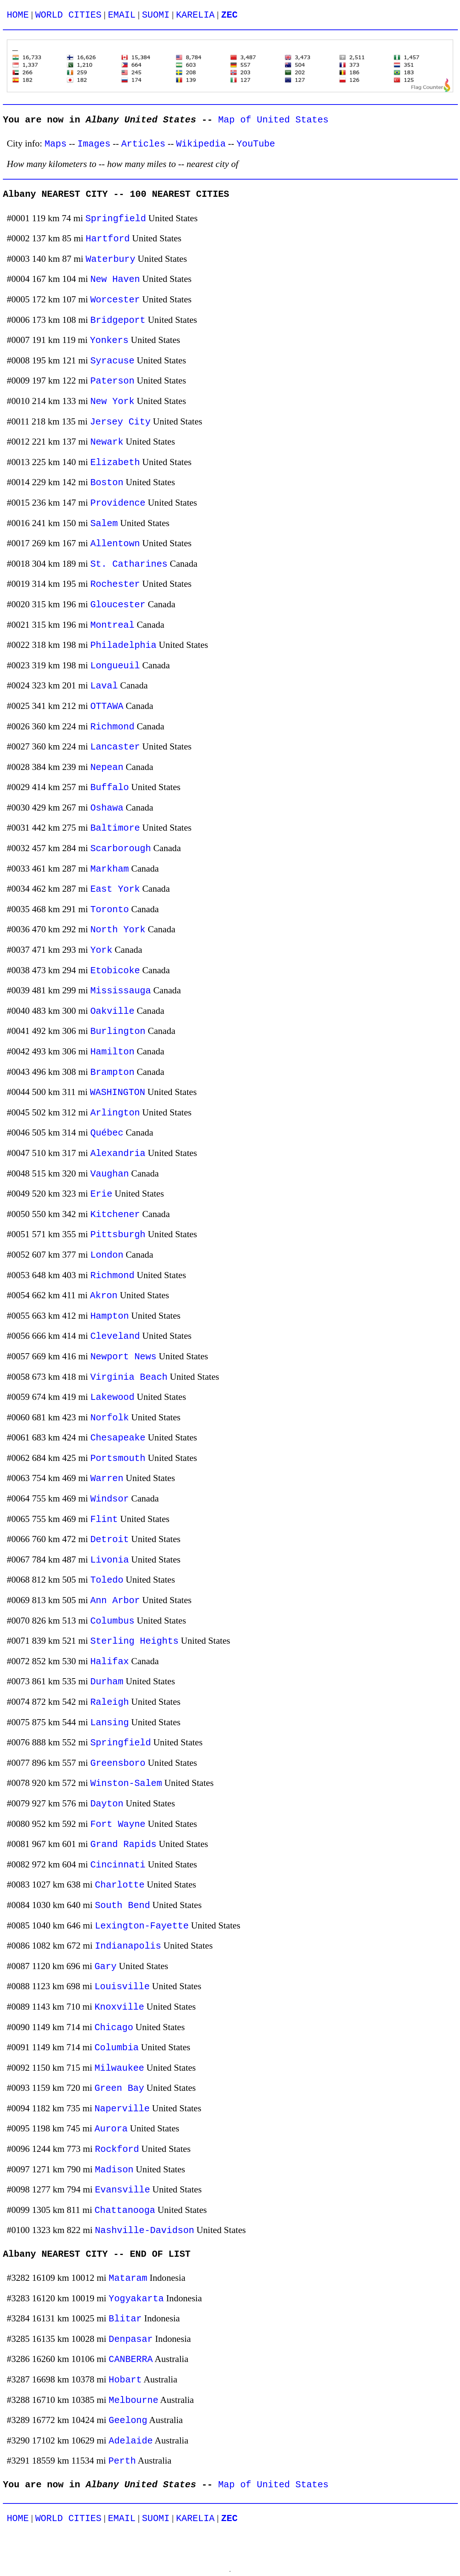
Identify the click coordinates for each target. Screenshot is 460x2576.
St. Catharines (128, 564)
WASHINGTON (117, 1092)
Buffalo (109, 788)
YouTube (255, 144)
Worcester (115, 300)
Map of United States (273, 120)
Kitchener (115, 1215)
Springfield (115, 219)
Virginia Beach (128, 1377)
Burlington (118, 1031)
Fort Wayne (118, 1824)
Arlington (115, 1113)
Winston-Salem (126, 1783)
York (101, 950)
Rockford (117, 2149)
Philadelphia (123, 645)
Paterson (112, 381)
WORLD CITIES (68, 15)
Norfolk (109, 1418)
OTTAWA (106, 706)
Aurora (111, 2129)
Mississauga (120, 991)
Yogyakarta (136, 2299)
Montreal (112, 625)
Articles (143, 144)
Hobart (125, 2380)
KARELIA (195, 15)
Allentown (115, 544)
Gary (105, 1967)
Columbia (117, 2048)
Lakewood (112, 1397)
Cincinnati (118, 1865)
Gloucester (118, 605)
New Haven (115, 279)
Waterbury (110, 259)
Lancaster (115, 747)
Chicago (114, 2028)
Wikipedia (201, 144)
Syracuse (112, 361)
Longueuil (115, 666)
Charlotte (119, 1885)
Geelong (128, 2420)
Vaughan (109, 1174)
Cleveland (115, 1336)
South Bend (122, 1905)
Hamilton (112, 1052)
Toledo (106, 1580)
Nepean (106, 767)
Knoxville (119, 2007)
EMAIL (121, 15)
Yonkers (109, 340)
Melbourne (133, 2400)
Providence (118, 503)
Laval (104, 686)
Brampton (112, 1072)
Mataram (128, 2278)
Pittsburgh (118, 1235)
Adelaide (131, 2441)
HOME (18, 15)
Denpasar (131, 2339)
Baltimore (115, 828)
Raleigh (109, 1702)
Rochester (115, 584)
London (106, 1255)
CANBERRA (131, 2359)
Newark (106, 442)
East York (115, 889)
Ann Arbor (115, 1601)
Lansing (109, 1723)
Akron (104, 1296)
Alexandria (118, 1153)
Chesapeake (118, 1438)
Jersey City (120, 422)
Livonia (109, 1560)
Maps (55, 144)
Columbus (112, 1621)
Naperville (122, 2109)
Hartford (108, 239)
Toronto (109, 910)
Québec (106, 1133)
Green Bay (119, 2088)
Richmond (112, 727)
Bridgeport (118, 320)
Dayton (106, 1804)
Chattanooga (125, 2210)
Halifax (109, 1662)
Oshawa (106, 808)
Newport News (123, 1357)
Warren (106, 1478)
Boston (106, 483)
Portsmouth (118, 1458)
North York (118, 930)
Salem (104, 524)
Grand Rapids (123, 1844)
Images (93, 144)
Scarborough (120, 849)
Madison (114, 2170)
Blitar (125, 2319)
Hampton (109, 1316)
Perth (122, 2461)
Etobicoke (115, 971)
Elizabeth (115, 463)
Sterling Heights (134, 1641)
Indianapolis (128, 1946)
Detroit (109, 1540)
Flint (104, 1519)
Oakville (112, 1011)
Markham (109, 869)
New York (112, 401)
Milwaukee (119, 2068)
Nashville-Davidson (144, 2230)
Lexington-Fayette (142, 1926)
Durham (106, 1682)
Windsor (109, 1499)
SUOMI (156, 15)
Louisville (122, 1987)
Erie (101, 1194)
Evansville (122, 2190)
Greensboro (118, 1763)
